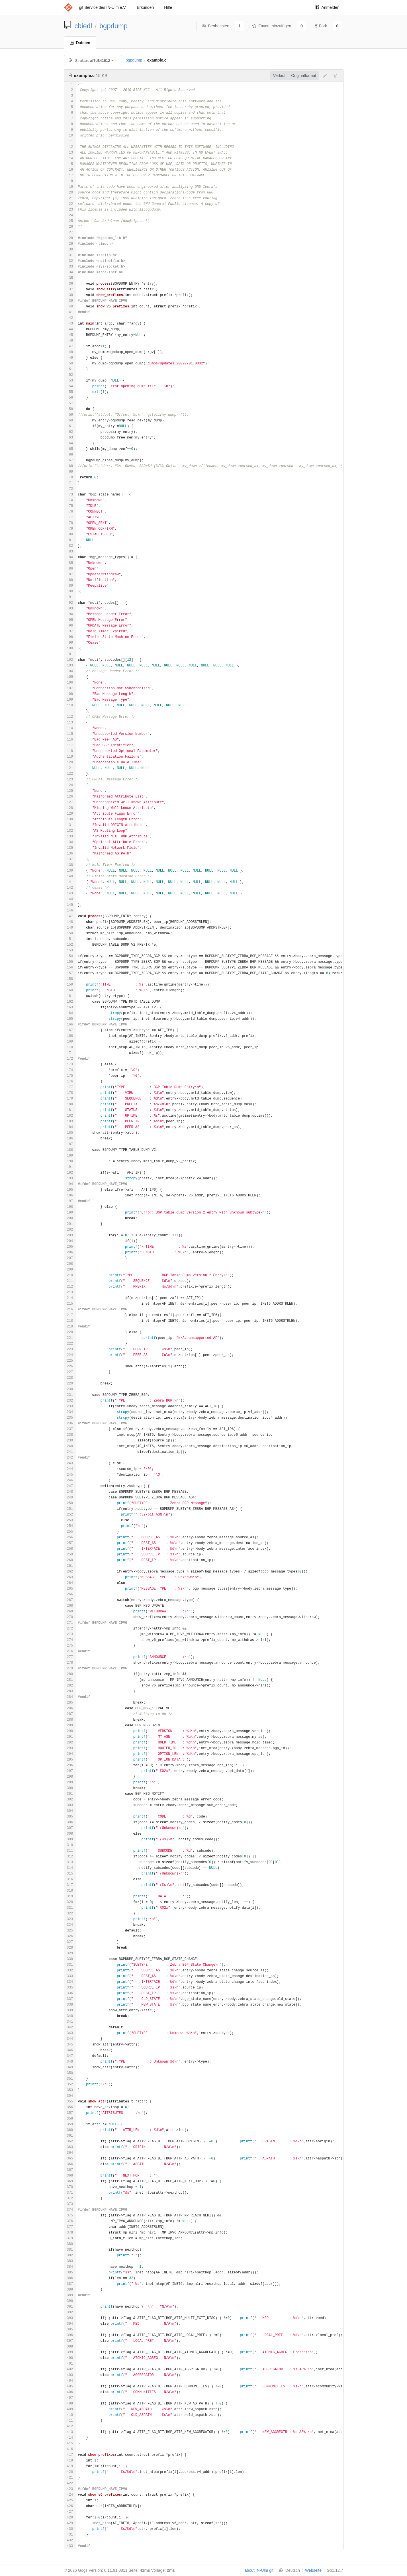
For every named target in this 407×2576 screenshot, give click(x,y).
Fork (321, 26)
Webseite (313, 2570)
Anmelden (327, 7)
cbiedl (83, 26)
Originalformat (303, 75)
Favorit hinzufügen (271, 26)
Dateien (80, 42)
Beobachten (215, 26)
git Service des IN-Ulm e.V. (103, 7)
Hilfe (168, 7)
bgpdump (113, 26)
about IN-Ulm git (259, 2570)
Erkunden (145, 7)
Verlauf (279, 75)
